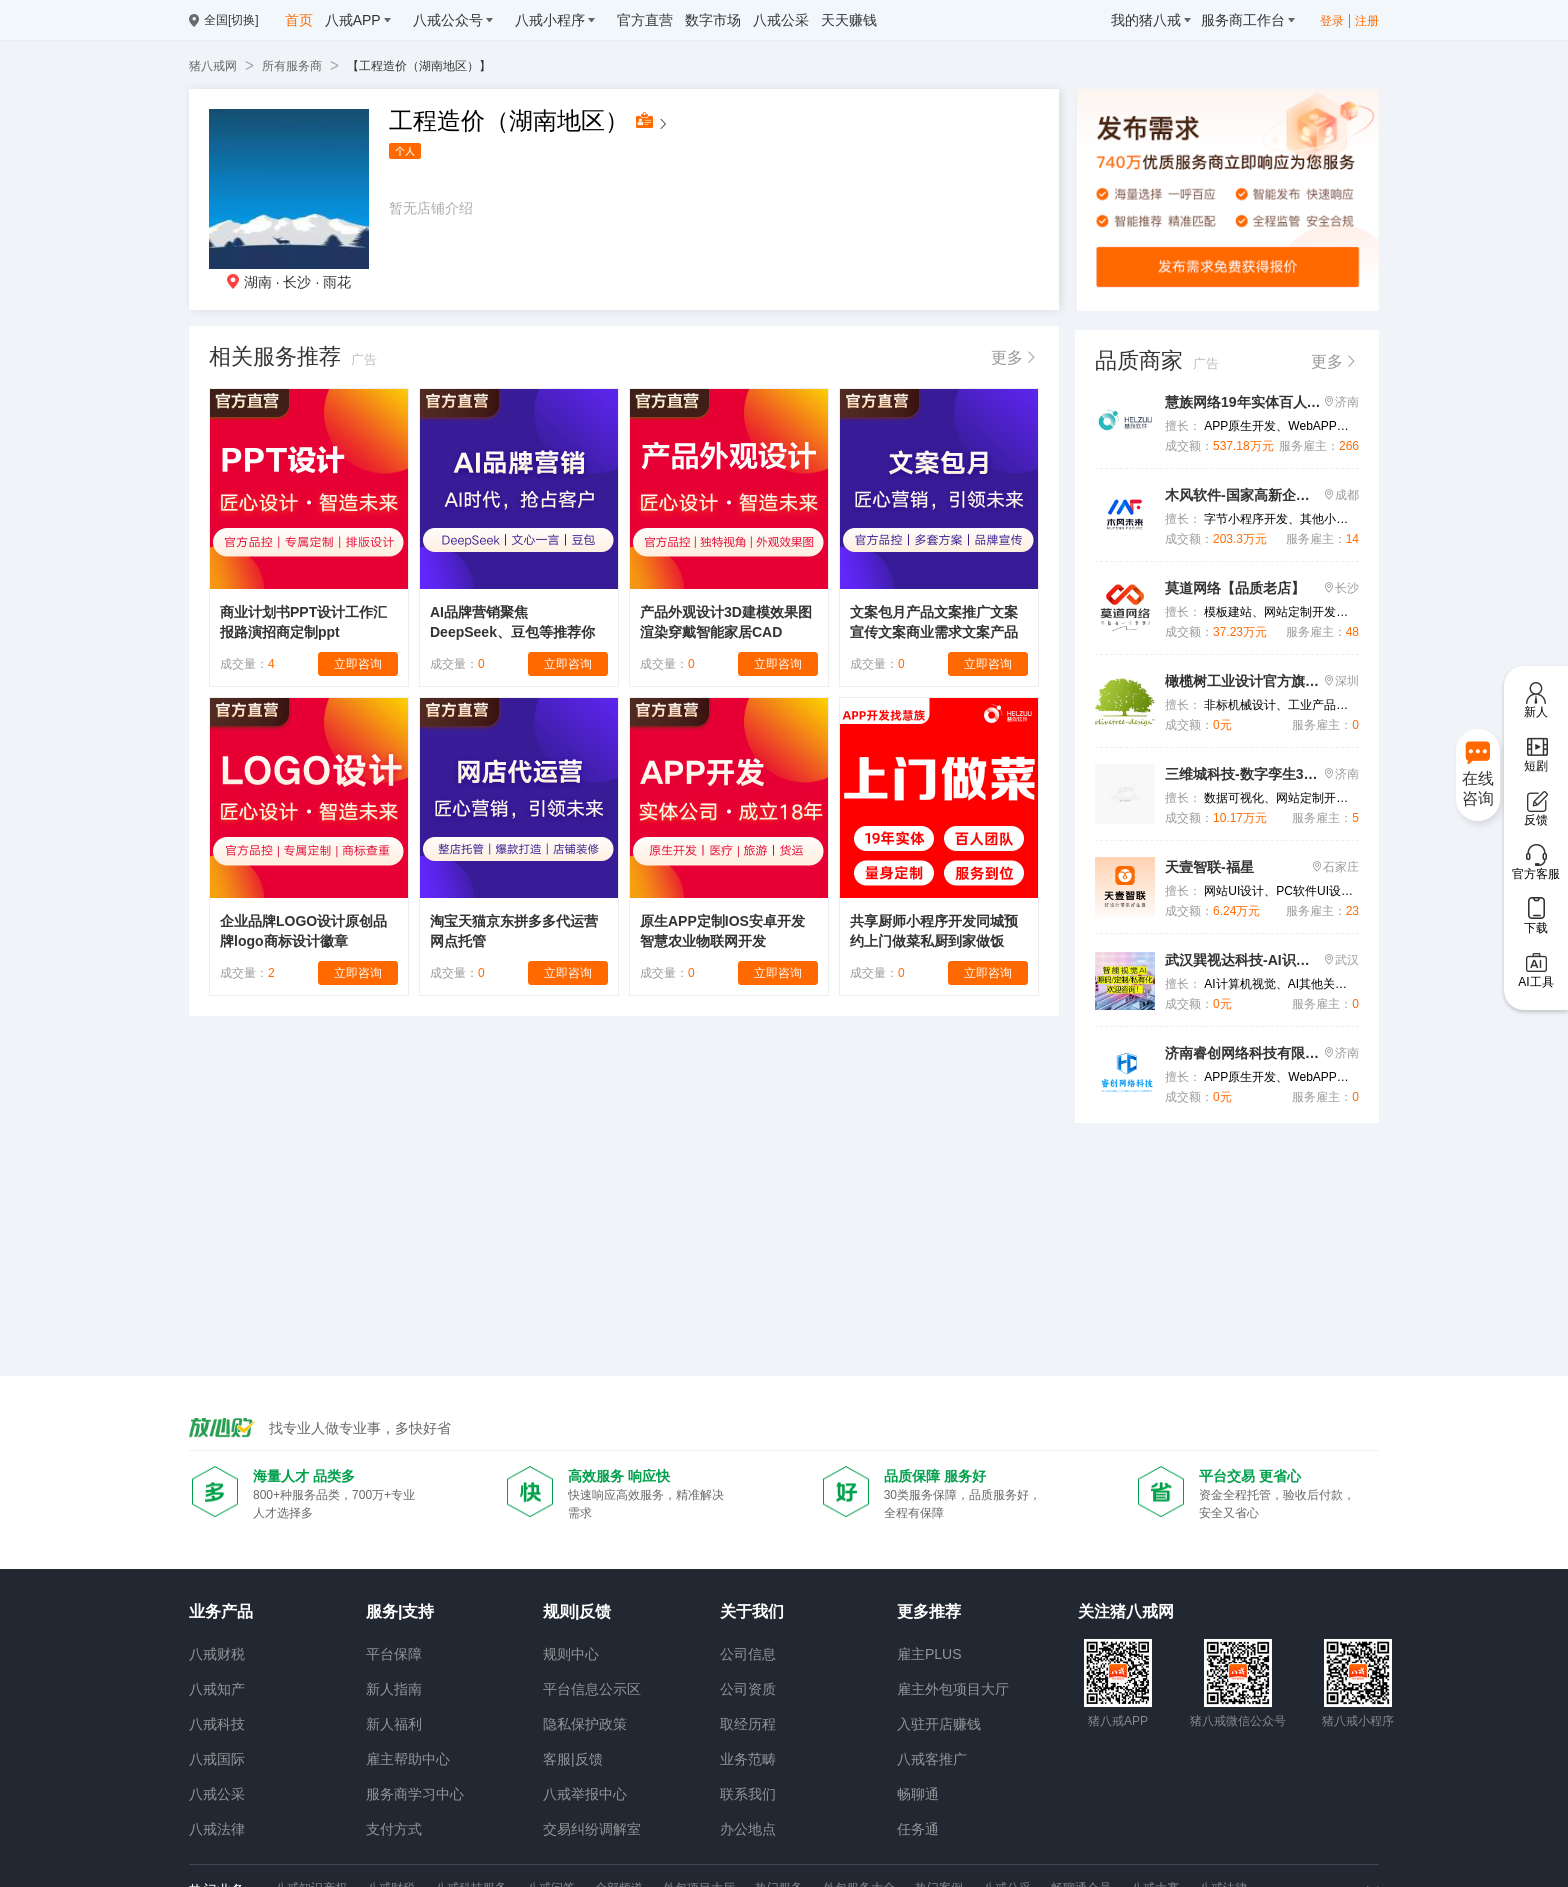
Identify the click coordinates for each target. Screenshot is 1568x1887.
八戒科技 (217, 1724)
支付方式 (394, 1829)
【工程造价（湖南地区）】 (419, 66)
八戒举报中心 (585, 1794)
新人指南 (394, 1689)
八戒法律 (217, 1829)
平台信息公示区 (592, 1689)
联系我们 (748, 1794)
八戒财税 (217, 1654)
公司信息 (748, 1654)
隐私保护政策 (585, 1724)
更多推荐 (929, 1611)
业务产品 (221, 1611)
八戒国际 (217, 1759)
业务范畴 (748, 1759)
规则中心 (571, 1654)
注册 (1367, 21)
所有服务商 (292, 66)
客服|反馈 (573, 1759)
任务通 (918, 1829)
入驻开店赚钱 (939, 1724)
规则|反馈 (577, 1611)
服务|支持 (400, 1611)
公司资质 (748, 1689)
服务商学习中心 (415, 1794)
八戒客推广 (932, 1759)
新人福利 (394, 1724)
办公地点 (748, 1829)
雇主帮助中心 (408, 1759)
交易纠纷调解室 (592, 1829)
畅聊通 (918, 1794)
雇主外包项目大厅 (953, 1689)
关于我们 (752, 1611)
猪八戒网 (213, 66)
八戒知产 (217, 1689)
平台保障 (394, 1654)
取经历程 (748, 1724)
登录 (1332, 21)
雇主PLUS (929, 1654)
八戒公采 (217, 1794)
